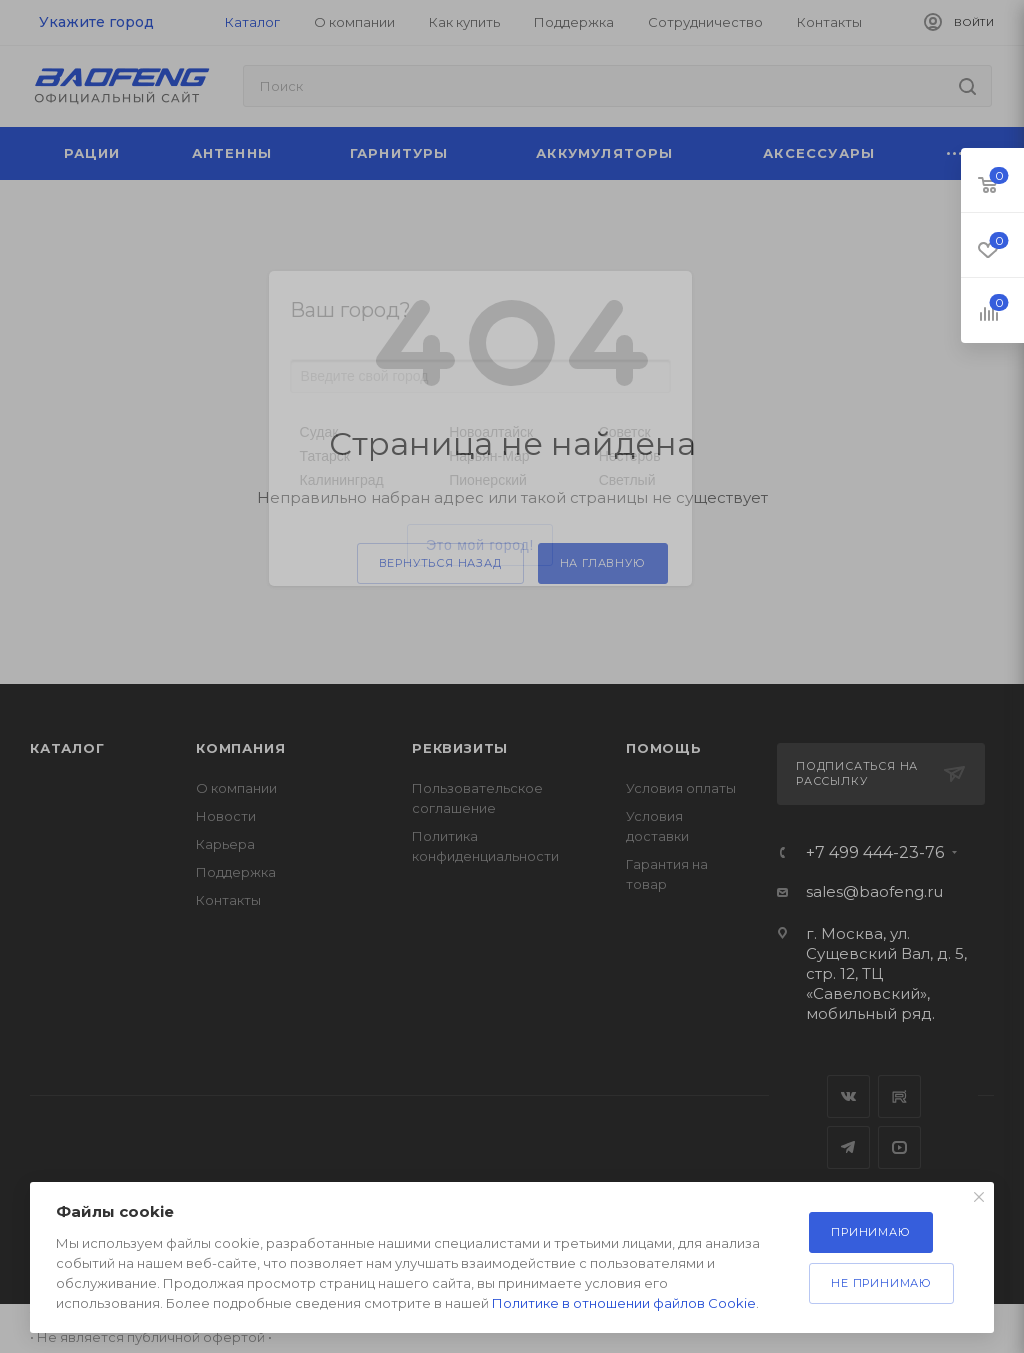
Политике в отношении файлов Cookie (624, 1303)
